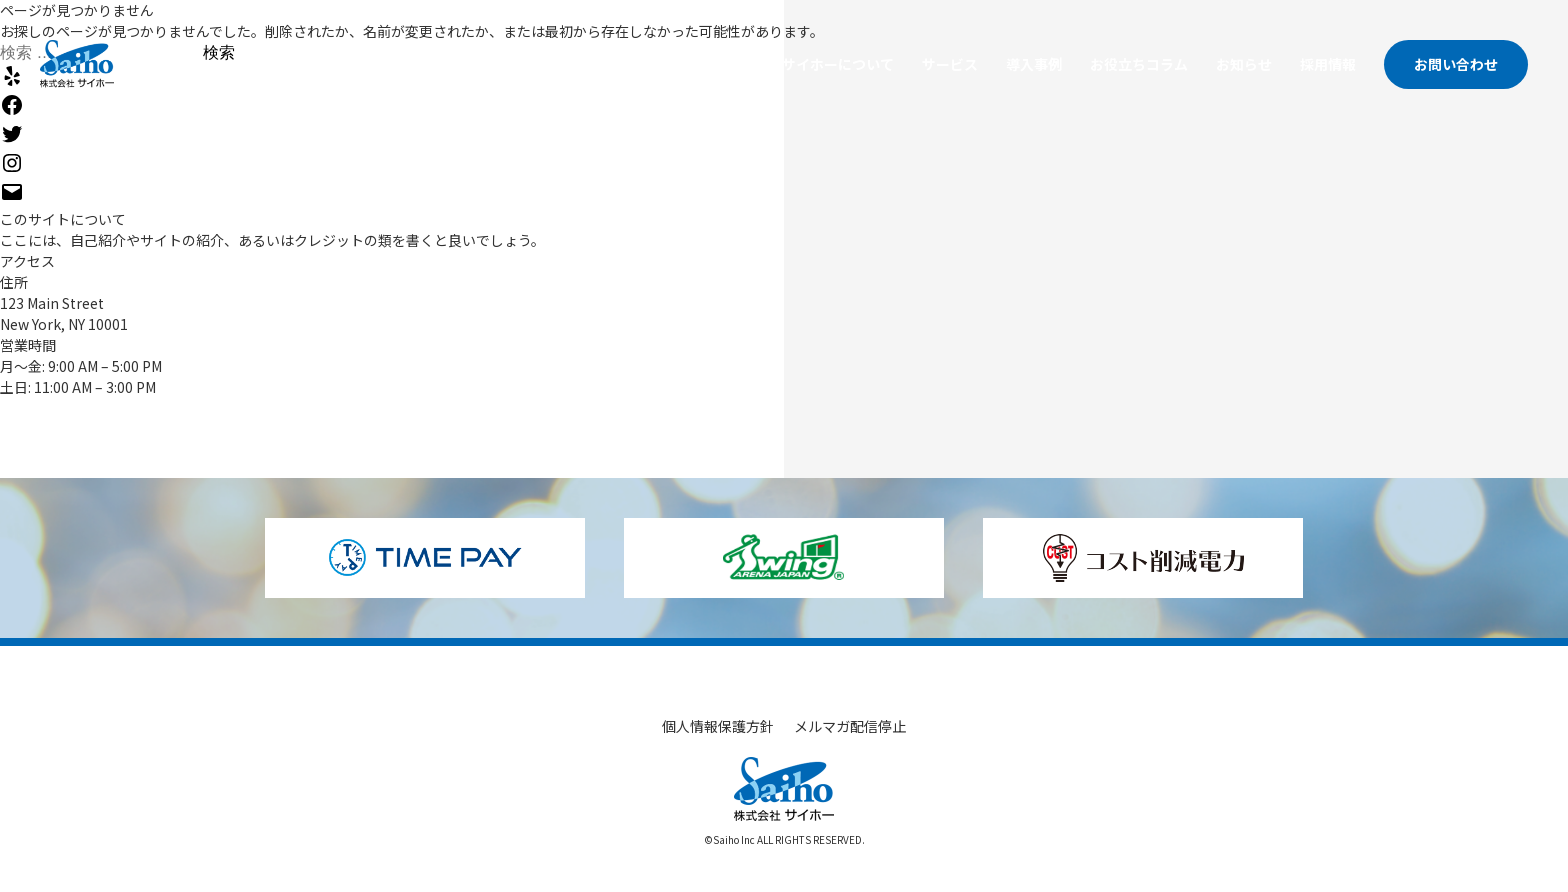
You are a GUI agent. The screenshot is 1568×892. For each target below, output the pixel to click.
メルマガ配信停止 (850, 726)
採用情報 (1328, 64)
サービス (950, 64)
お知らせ (1244, 64)
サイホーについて (838, 64)
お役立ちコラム (1139, 64)
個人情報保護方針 (718, 726)
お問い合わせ (1456, 64)
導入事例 (1034, 64)
